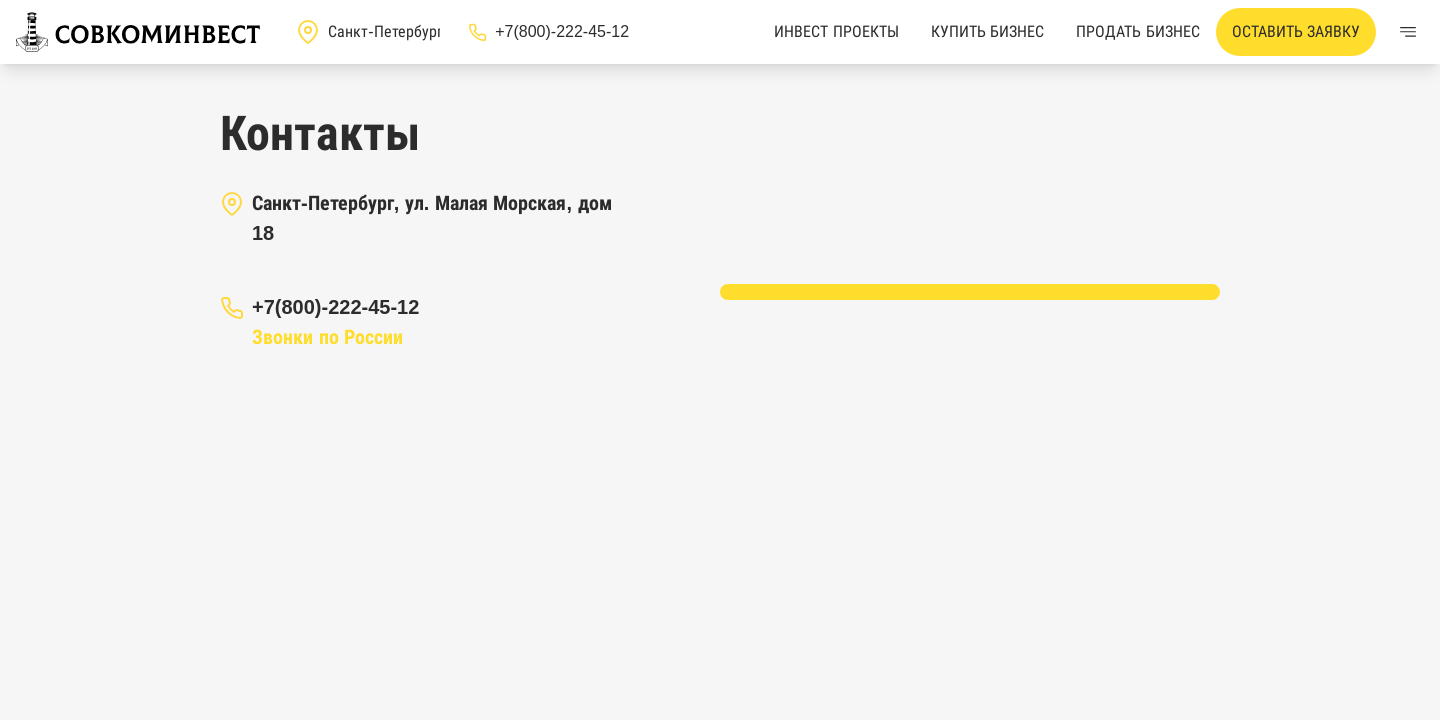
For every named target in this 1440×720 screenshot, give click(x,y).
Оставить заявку (1296, 31)
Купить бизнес (987, 31)
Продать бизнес (1137, 31)
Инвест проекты (836, 31)
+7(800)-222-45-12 (335, 307)
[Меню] (1408, 32)
